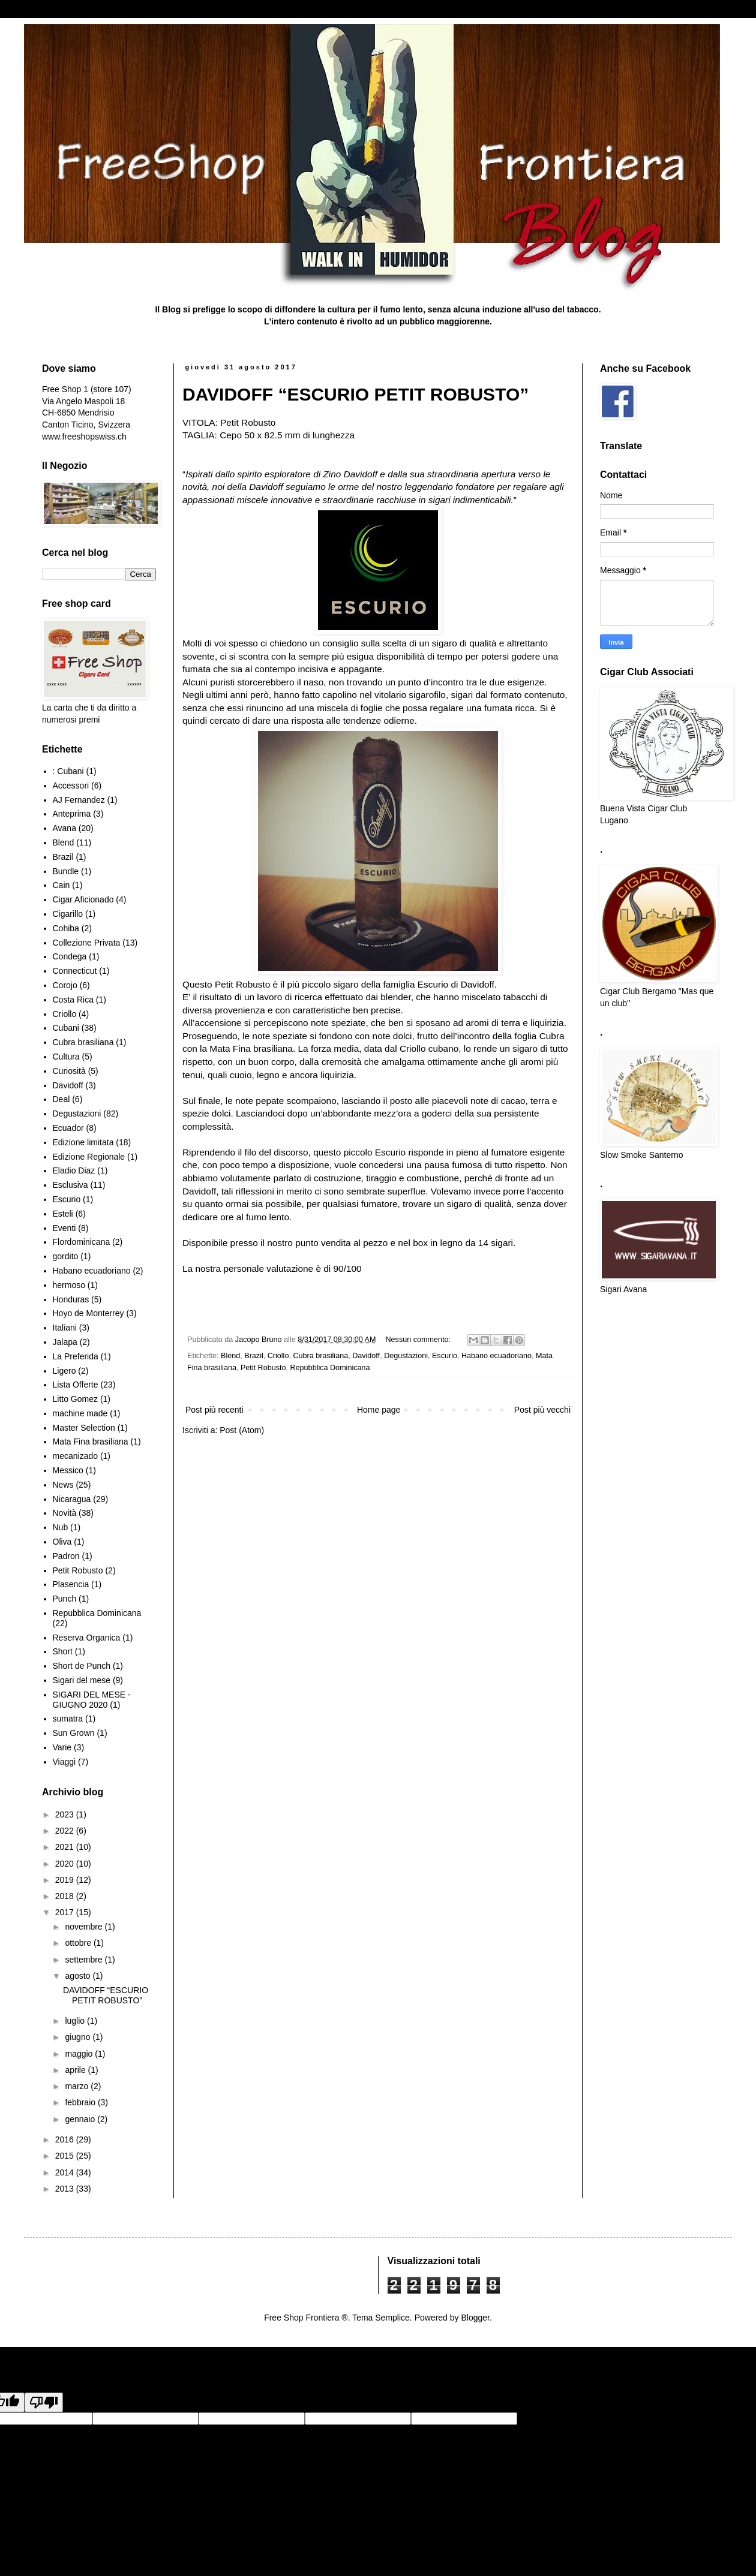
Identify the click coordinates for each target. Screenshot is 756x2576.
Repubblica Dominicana (330, 1368)
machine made (80, 1413)
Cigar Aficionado (83, 899)
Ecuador (68, 1128)
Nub (60, 1527)
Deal (61, 1099)
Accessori (71, 785)
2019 (65, 1880)
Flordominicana (81, 1242)
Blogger (475, 2317)
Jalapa (65, 1342)
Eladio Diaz (74, 1170)
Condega (70, 956)
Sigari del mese (82, 1680)
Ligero (64, 1371)
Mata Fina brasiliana (90, 1441)
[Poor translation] (44, 2402)
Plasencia (71, 1584)
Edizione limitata (83, 1142)
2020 (65, 1863)
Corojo (65, 985)
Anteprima (72, 813)
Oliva (62, 1541)
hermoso (69, 1285)
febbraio (81, 2102)
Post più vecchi (542, 1410)
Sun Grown (74, 1733)
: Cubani (68, 771)
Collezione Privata (87, 942)
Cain (61, 885)
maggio (80, 2054)
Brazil (253, 1356)
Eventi (64, 1228)
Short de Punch (82, 1666)
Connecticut (75, 971)
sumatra (68, 1718)
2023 (65, 1814)
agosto (78, 1976)
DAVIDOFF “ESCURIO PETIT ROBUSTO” (355, 394)
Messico (68, 1470)
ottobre (79, 1943)
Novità (65, 1513)
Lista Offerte (75, 1384)
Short (63, 1651)
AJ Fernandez (79, 800)
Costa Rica (73, 999)
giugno (78, 2037)
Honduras (71, 1299)
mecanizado (75, 1456)
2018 (65, 1896)
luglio (76, 2021)
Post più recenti (214, 1410)
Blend (230, 1356)
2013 (65, 2188)
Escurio (444, 1356)
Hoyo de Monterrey (88, 1313)
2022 (65, 1830)
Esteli (63, 1213)
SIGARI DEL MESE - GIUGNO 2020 (92, 1700)
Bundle (66, 871)
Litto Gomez (75, 1399)
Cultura (66, 1056)
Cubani (66, 1028)
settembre (84, 1959)
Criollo (278, 1356)
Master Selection (84, 1428)
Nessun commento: (419, 1339)
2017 (65, 1912)
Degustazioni (406, 1356)
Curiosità (69, 1071)
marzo (78, 2086)
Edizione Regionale (89, 1156)
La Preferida (75, 1356)
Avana (64, 828)
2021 (65, 1847)
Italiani (65, 1327)
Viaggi (64, 1762)
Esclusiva (70, 1185)
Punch (65, 1598)
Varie (62, 1747)
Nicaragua (72, 1499)
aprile (76, 2070)
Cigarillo (68, 914)
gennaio (81, 2119)
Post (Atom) (242, 1430)
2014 (65, 2172)
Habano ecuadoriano (496, 1356)
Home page (378, 1410)
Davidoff (366, 1356)
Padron (66, 1556)
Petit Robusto (263, 1368)
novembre (84, 1926)
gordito (66, 1256)
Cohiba (66, 928)
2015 (65, 2155)
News (63, 1484)
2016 (65, 2139)
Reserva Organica (87, 1637)
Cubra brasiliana (320, 1356)
